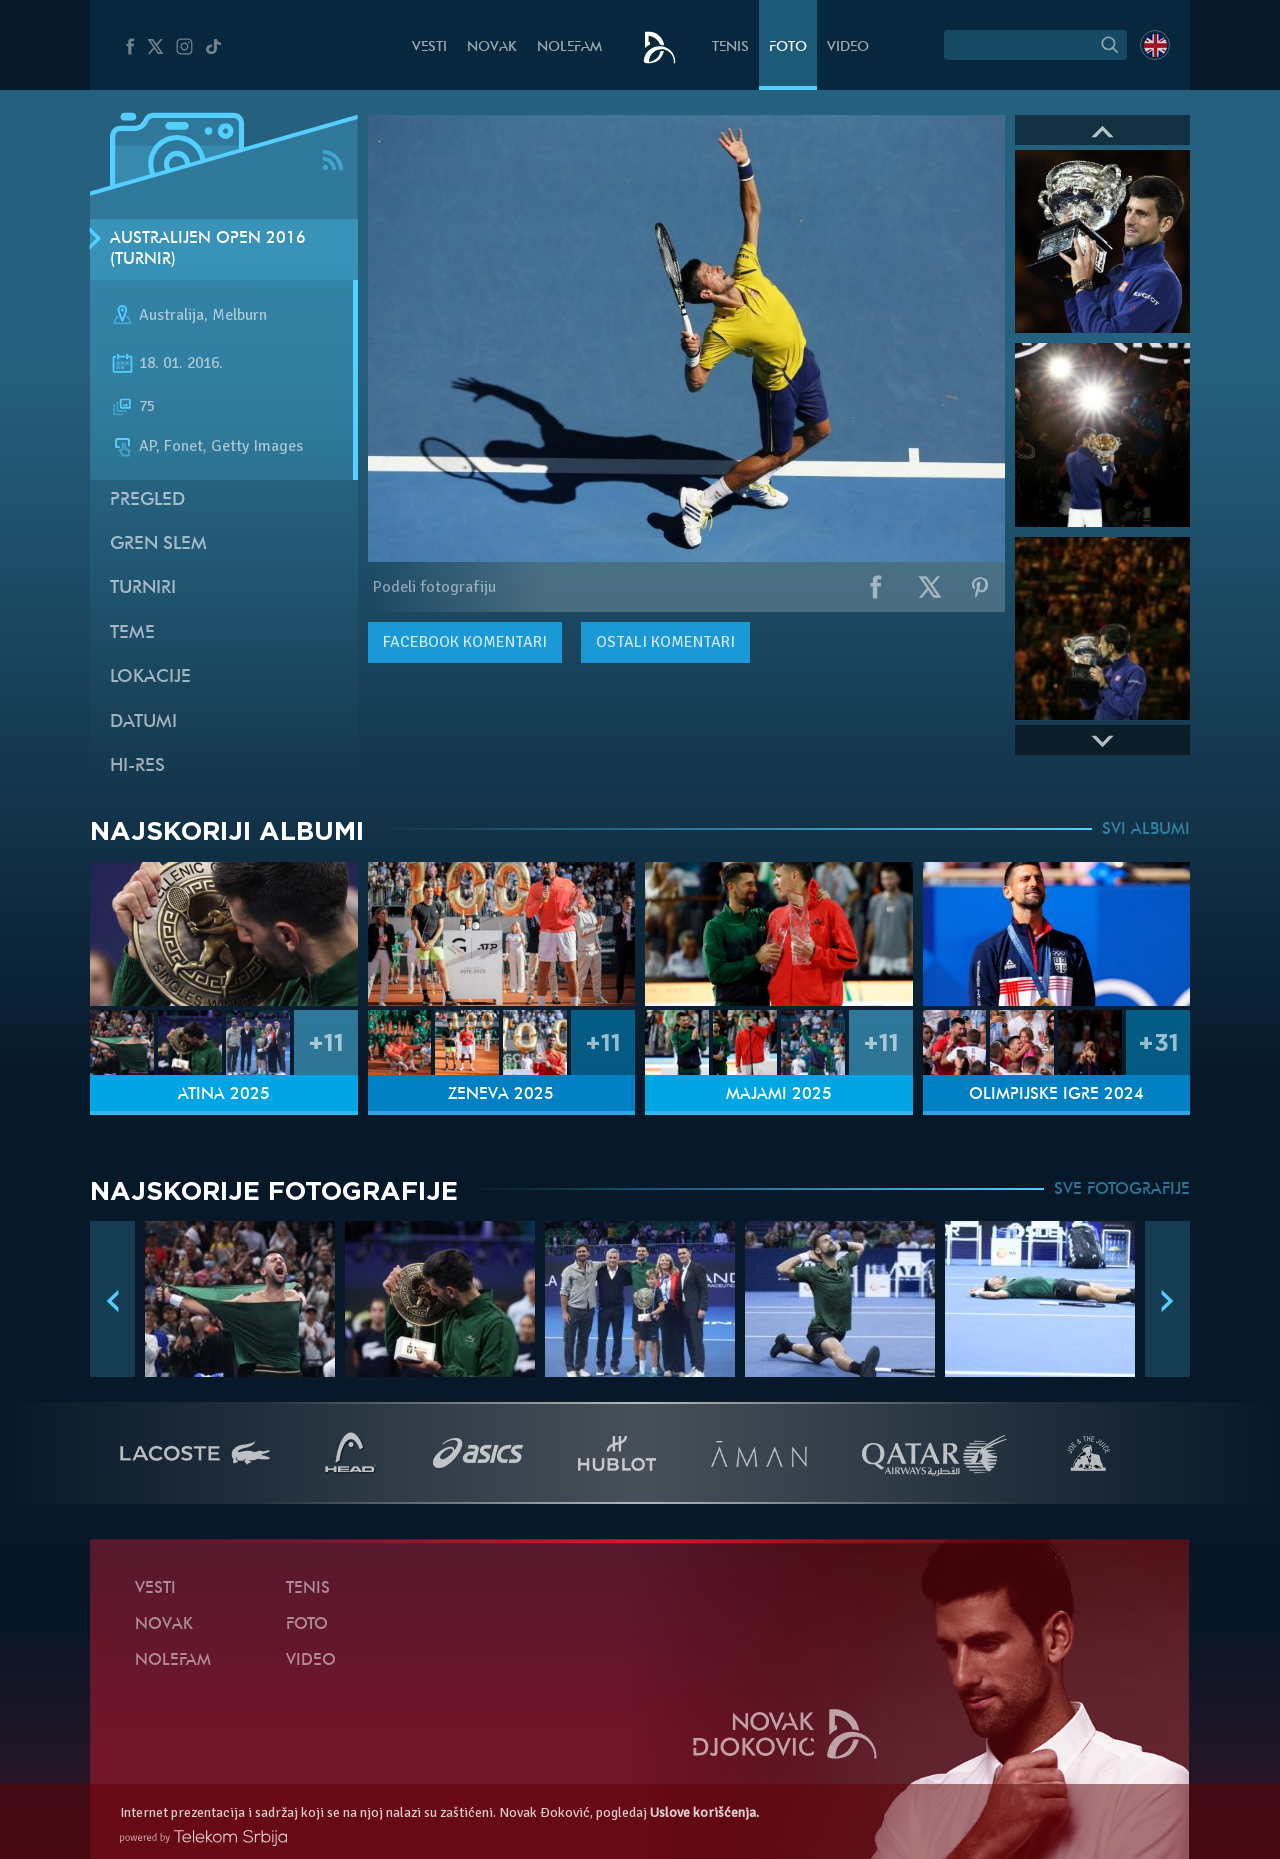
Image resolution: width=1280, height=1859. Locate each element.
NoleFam (569, 47)
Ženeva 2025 (501, 1095)
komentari (465, 642)
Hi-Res (137, 766)
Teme (132, 633)
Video (848, 47)
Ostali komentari (665, 642)
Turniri (143, 588)
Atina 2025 (224, 1095)
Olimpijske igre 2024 (1056, 1095)
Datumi (143, 722)
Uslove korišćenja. (704, 1812)
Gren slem (158, 544)
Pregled (147, 500)
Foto (788, 47)
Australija (171, 316)
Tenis (730, 47)
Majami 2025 (779, 1095)
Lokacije (150, 677)
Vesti (429, 47)
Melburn (239, 316)
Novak (492, 47)
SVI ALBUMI (1146, 830)
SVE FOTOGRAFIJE (1122, 1190)
